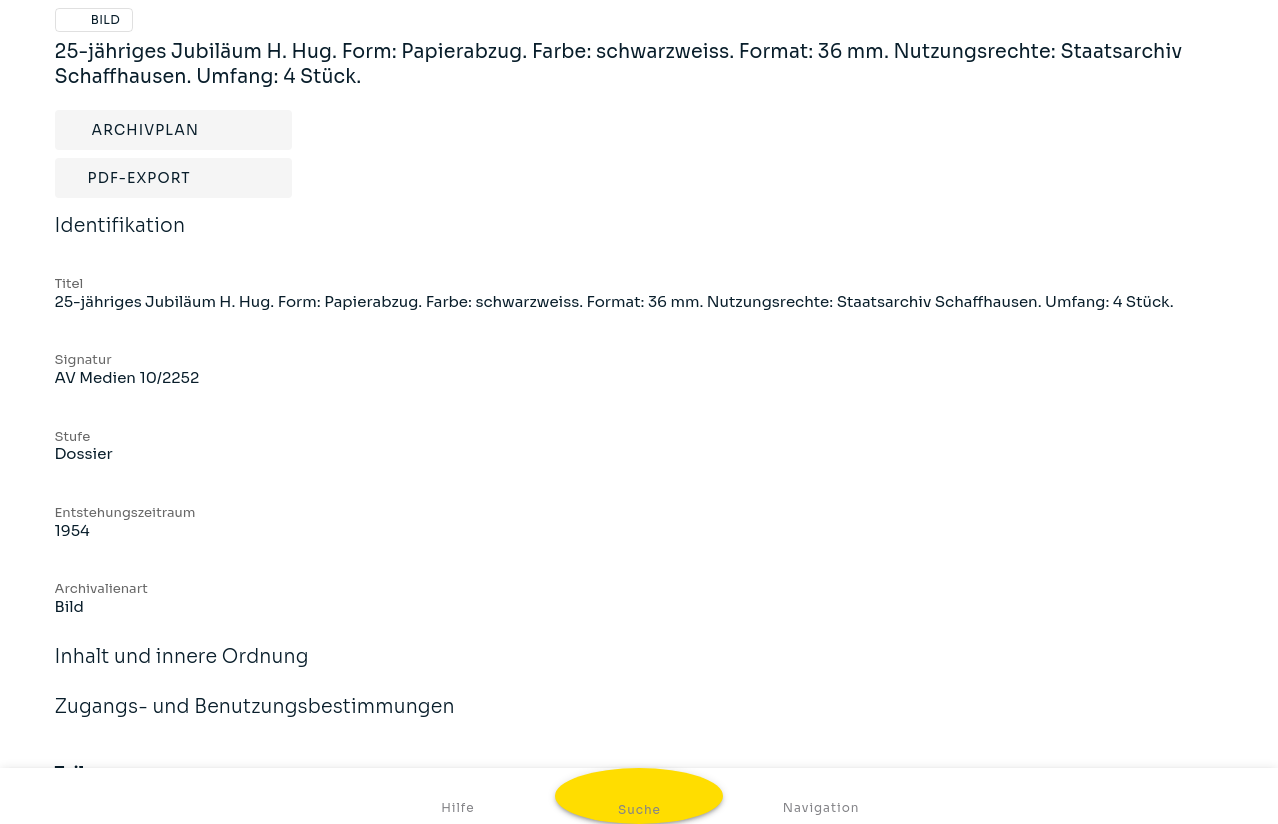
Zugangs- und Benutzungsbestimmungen (255, 720)
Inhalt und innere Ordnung (182, 670)
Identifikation (120, 239)
